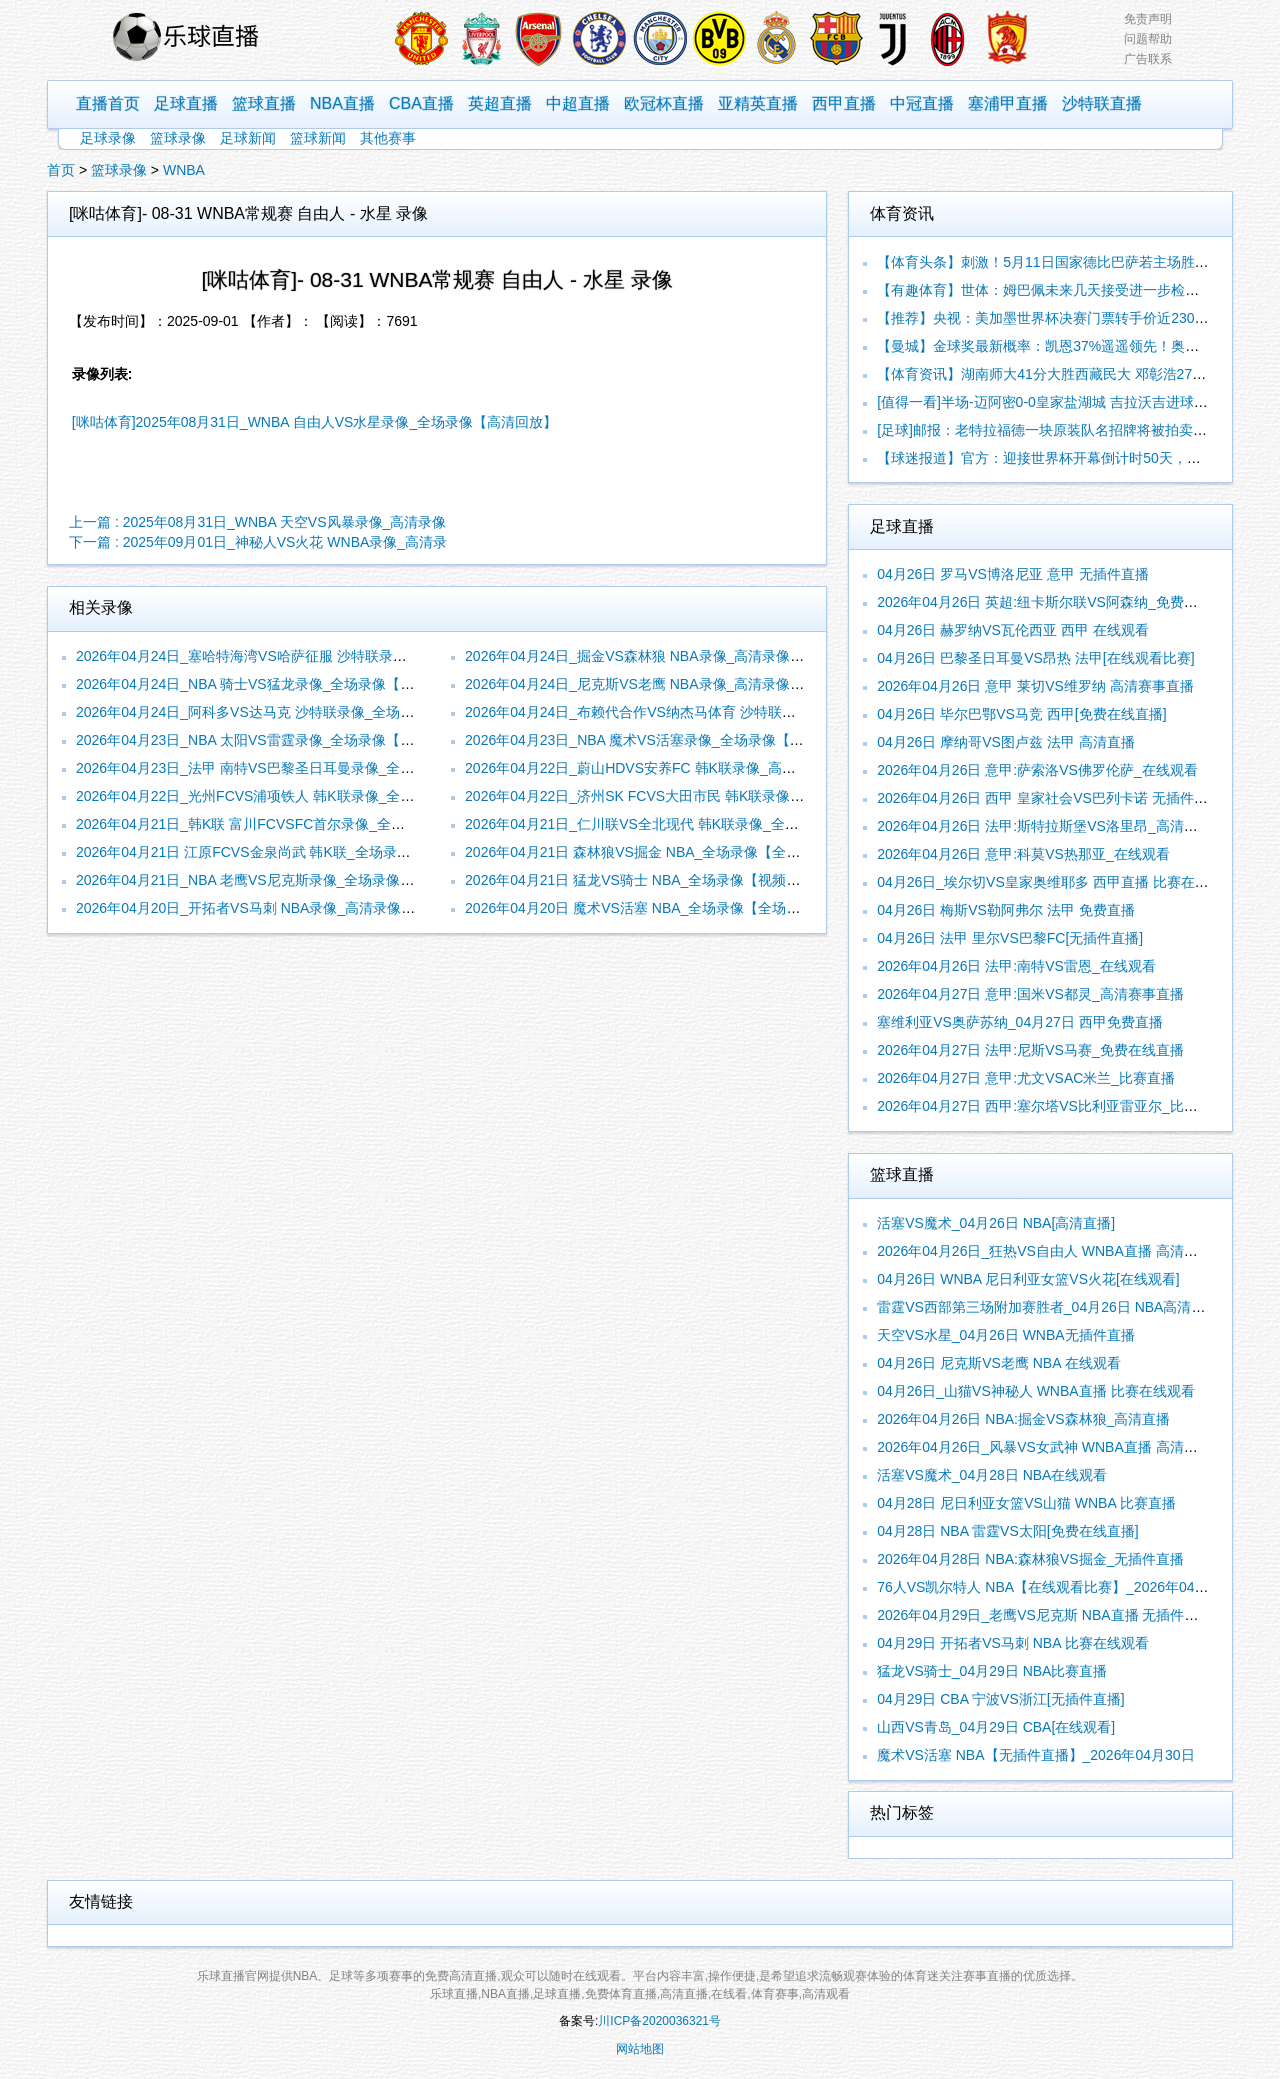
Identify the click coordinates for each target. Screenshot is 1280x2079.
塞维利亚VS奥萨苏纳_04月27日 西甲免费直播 (1020, 1022)
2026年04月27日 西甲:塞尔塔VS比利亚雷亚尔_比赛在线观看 (1065, 1106)
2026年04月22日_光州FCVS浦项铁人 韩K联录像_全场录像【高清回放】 (301, 796)
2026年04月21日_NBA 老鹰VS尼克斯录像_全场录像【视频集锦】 (280, 880)
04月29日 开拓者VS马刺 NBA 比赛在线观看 (1013, 1643)
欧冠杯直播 (664, 103)
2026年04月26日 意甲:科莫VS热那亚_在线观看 (1023, 854)
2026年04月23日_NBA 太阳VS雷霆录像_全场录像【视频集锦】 (273, 740)
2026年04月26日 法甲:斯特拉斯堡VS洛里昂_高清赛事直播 (1058, 826)
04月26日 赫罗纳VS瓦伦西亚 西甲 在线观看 (1013, 630)
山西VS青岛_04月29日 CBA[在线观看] (996, 1727)
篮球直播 (264, 103)
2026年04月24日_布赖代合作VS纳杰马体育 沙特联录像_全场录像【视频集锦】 (711, 712)
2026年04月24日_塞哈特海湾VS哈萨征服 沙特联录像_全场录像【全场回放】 (315, 656)
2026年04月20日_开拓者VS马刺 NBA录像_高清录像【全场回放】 (280, 908)
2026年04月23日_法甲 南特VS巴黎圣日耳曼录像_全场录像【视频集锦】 (301, 768)
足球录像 (108, 138)
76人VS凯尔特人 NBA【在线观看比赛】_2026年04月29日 (1057, 1587)
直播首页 (108, 103)
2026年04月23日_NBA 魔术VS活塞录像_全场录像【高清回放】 (662, 740)
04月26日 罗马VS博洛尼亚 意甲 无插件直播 (1013, 574)
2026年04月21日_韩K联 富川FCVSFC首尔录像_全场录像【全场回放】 (296, 824)
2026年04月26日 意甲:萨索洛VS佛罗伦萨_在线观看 (1037, 770)
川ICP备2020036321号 (659, 2021)
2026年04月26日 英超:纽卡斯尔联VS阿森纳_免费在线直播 (1058, 602)
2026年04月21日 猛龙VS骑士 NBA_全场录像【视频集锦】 (646, 880)
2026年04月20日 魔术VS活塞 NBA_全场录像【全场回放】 (646, 908)
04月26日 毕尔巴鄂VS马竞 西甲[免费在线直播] (1021, 714)
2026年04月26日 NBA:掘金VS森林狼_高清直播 (1023, 1419)
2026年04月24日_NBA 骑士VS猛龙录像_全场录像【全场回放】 (273, 684)
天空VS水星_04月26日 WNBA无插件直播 (1006, 1335)
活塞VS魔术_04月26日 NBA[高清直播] (996, 1223)
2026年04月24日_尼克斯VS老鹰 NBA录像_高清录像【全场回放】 (669, 684)
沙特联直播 (1102, 103)
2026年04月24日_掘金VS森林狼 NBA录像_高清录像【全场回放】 (669, 656)
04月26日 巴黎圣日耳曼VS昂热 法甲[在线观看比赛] (1035, 658)
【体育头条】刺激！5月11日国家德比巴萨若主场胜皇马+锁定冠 (1075, 262)
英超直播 (500, 103)
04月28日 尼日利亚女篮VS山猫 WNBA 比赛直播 (1026, 1503)
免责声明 (1148, 19)
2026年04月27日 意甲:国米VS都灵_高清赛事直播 (1030, 994)
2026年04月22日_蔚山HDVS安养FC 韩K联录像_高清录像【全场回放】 (686, 768)
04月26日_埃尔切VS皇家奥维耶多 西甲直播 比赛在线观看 (1056, 882)
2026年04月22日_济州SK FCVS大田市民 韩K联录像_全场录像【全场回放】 (701, 796)
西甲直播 (844, 103)
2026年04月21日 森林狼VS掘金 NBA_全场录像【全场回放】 (653, 852)
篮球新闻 (318, 138)
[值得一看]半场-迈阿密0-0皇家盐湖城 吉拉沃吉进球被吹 (1049, 402)
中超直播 (578, 103)
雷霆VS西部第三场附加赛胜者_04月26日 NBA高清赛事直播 (1062, 1307)
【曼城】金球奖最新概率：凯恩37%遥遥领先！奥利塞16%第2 (1070, 346)
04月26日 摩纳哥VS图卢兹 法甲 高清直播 (1006, 742)
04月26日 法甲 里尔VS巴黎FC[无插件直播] (1010, 938)
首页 (61, 170)
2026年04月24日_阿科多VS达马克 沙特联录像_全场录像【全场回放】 (294, 712)
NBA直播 (342, 103)
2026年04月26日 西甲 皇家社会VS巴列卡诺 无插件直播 (1049, 798)
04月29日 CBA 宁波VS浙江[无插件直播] (1000, 1699)
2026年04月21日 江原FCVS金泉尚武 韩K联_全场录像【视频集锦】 (285, 852)
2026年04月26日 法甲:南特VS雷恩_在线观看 (1016, 966)
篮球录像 (178, 138)
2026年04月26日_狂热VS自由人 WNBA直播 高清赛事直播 (1058, 1251)
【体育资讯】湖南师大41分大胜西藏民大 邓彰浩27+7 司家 (1058, 374)
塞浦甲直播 (1008, 103)
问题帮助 (1148, 39)
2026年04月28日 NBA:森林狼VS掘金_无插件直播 (1030, 1559)
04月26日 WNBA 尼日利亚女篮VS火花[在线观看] (1028, 1279)
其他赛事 (388, 138)
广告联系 (1148, 59)
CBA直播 (421, 103)
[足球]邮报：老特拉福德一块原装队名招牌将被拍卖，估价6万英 (1074, 430)
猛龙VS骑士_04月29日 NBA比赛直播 (992, 1671)
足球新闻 (248, 138)
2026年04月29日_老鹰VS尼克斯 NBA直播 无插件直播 (1044, 1615)
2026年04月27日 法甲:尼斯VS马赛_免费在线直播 (1030, 1050)
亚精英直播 (758, 103)
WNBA (184, 170)
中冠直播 (922, 103)
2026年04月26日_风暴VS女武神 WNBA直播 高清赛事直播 (1058, 1447)
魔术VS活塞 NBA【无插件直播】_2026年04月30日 (1035, 1755)
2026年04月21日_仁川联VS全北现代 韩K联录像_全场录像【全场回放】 (688, 824)
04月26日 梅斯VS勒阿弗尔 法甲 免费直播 (1006, 910)
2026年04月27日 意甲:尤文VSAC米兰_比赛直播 (1026, 1078)
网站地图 (640, 2049)
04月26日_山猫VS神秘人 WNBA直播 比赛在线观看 (1035, 1391)
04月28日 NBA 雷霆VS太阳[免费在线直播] (1007, 1531)
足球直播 (186, 103)
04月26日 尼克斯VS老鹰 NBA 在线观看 (999, 1363)
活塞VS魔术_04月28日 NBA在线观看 (992, 1475)
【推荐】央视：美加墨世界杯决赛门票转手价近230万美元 (1056, 318)
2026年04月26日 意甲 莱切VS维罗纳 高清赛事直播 (1035, 686)
